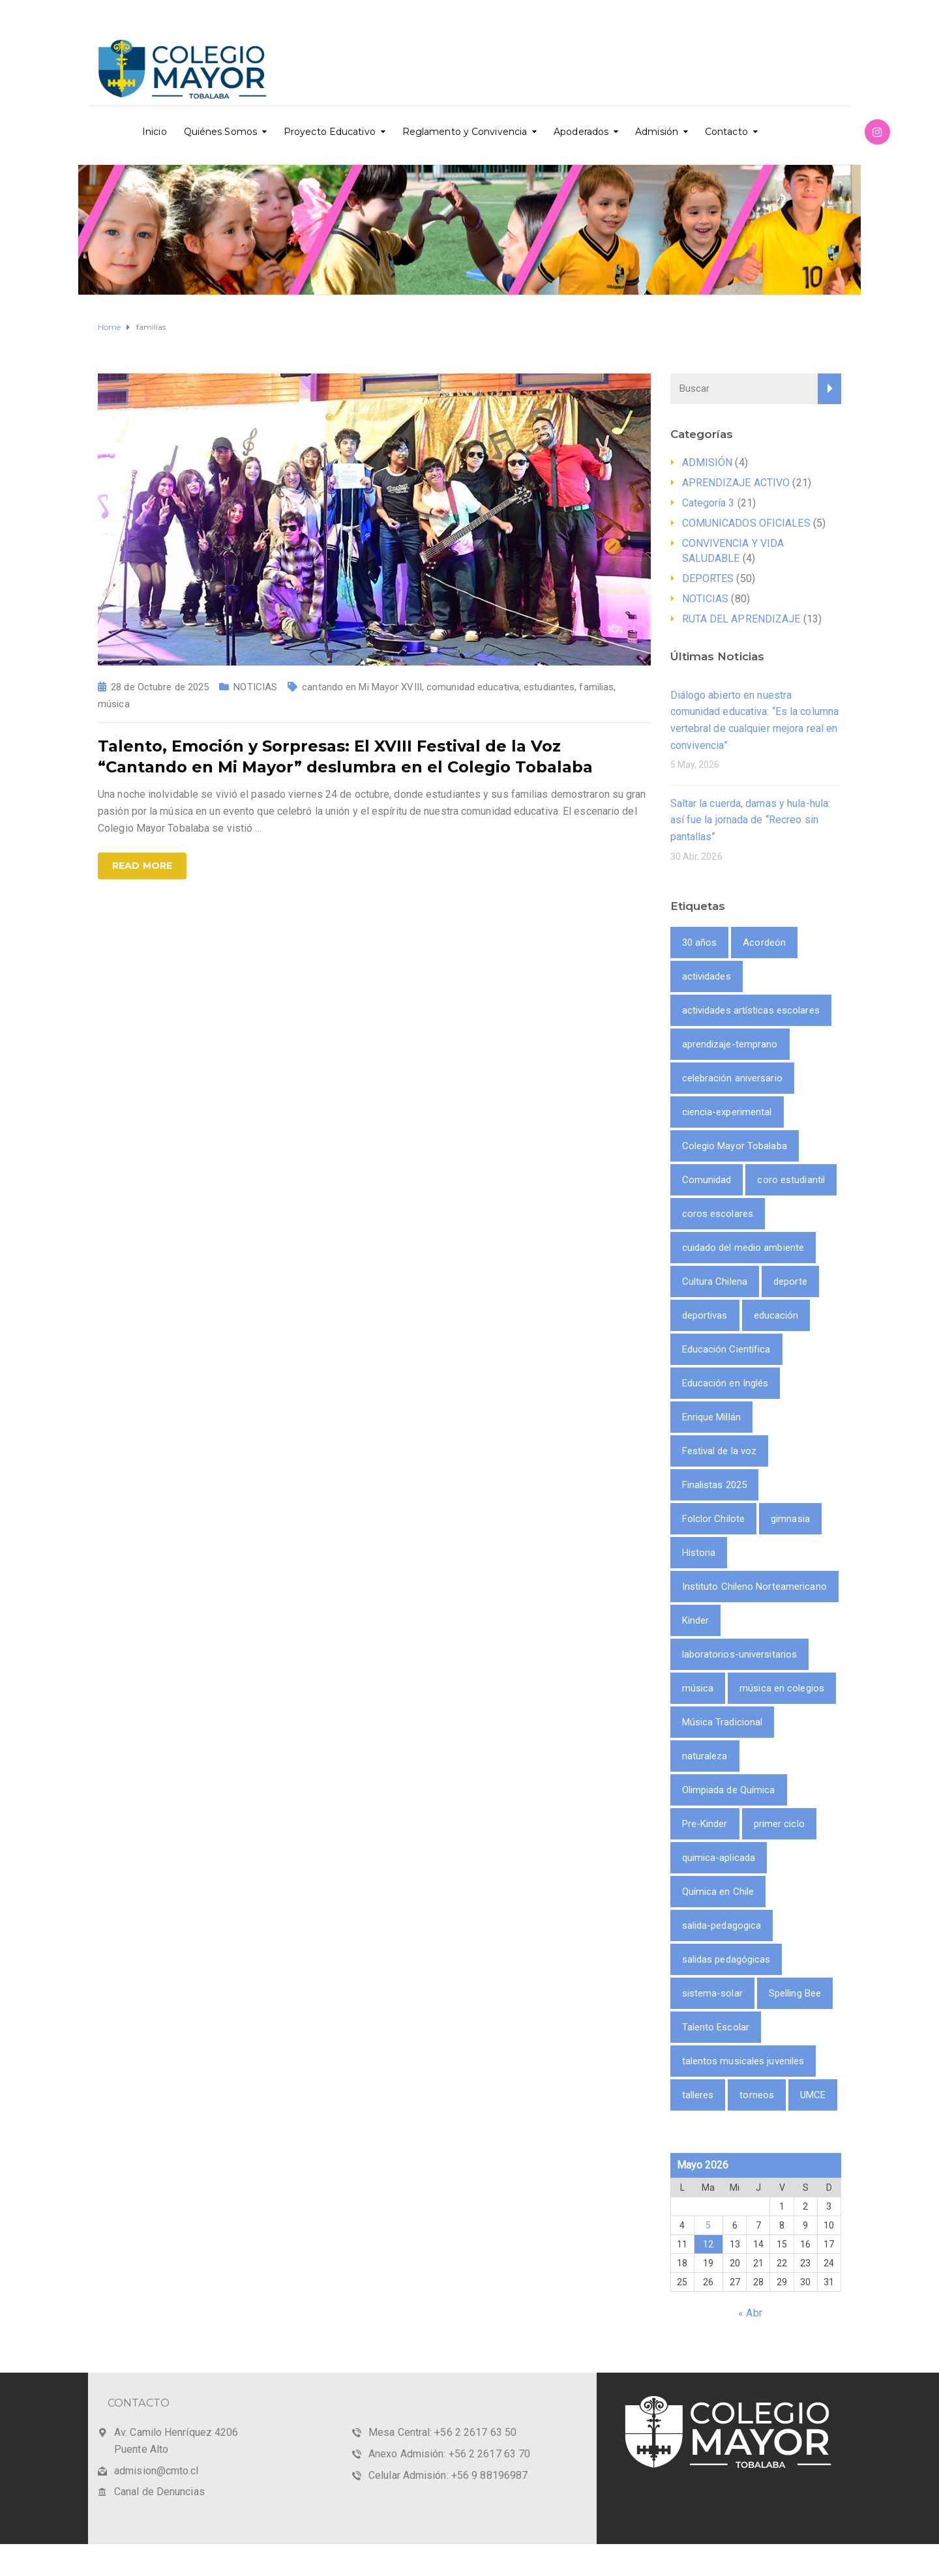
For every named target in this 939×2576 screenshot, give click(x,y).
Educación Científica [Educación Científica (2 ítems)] (726, 1349)
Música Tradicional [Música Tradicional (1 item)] (722, 1722)
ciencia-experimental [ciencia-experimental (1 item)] (727, 1112)
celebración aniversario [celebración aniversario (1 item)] (732, 1078)
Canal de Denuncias (159, 2491)
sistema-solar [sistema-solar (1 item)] (712, 1993)
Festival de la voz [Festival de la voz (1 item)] (719, 1451)
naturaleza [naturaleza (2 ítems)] (705, 1756)
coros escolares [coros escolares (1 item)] (718, 1214)
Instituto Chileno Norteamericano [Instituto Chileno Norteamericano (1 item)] (754, 1586)
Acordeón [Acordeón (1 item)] (764, 942)
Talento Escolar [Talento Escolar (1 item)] (716, 2027)
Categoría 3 (708, 503)
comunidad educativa (472, 687)
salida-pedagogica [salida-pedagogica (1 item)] (722, 1925)
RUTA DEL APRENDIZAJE (741, 619)
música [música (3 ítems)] (698, 1688)
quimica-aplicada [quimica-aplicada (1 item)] (719, 1858)
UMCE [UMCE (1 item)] (813, 2095)
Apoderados (581, 132)
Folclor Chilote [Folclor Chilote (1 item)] (713, 1519)
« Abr (750, 2313)
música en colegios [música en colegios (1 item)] (781, 1688)
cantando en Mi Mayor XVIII (362, 687)
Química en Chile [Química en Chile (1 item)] (718, 1891)
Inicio (154, 132)
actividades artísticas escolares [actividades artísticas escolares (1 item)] (751, 1010)
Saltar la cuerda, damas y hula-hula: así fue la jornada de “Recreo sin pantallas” (750, 820)
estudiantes (549, 687)
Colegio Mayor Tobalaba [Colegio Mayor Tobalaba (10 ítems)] (734, 1146)
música (114, 704)
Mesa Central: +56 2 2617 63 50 (442, 2432)
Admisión (656, 132)
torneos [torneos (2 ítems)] (756, 2095)
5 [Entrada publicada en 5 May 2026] (708, 2225)
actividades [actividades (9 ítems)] (706, 976)
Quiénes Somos (220, 132)
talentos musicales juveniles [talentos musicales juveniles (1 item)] (743, 2061)
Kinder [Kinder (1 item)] (695, 1620)
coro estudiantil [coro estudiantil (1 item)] (791, 1180)
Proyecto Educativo (330, 132)
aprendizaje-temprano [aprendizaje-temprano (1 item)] (730, 1044)
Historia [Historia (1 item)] (699, 1553)
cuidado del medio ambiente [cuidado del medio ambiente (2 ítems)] (743, 1247)
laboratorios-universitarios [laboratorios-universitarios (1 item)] (739, 1654)
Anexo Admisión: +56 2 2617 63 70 (449, 2454)
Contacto (726, 132)
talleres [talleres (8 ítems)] (698, 2095)
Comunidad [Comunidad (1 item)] (707, 1180)
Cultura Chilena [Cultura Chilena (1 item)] (715, 1281)
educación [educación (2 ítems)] (776, 1315)
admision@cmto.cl (156, 2471)
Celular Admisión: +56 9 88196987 (448, 2475)
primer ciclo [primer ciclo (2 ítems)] (779, 1824)
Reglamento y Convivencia (464, 132)
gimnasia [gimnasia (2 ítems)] (790, 1519)
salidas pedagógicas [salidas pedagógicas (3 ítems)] (726, 1959)
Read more (142, 865)
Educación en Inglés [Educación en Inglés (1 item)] (725, 1383)
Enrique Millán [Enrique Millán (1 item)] (711, 1417)
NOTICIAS (255, 687)
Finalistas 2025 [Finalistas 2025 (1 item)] (714, 1485)
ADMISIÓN (707, 462)
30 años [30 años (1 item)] (699, 942)
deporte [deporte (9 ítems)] (790, 1281)
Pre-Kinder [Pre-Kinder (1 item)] (705, 1824)
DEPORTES (708, 578)
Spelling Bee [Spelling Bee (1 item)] (795, 1993)
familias (596, 687)
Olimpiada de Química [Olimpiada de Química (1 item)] (728, 1790)
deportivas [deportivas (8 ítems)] (705, 1315)
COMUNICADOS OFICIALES (746, 523)
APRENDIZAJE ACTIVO (736, 482)
